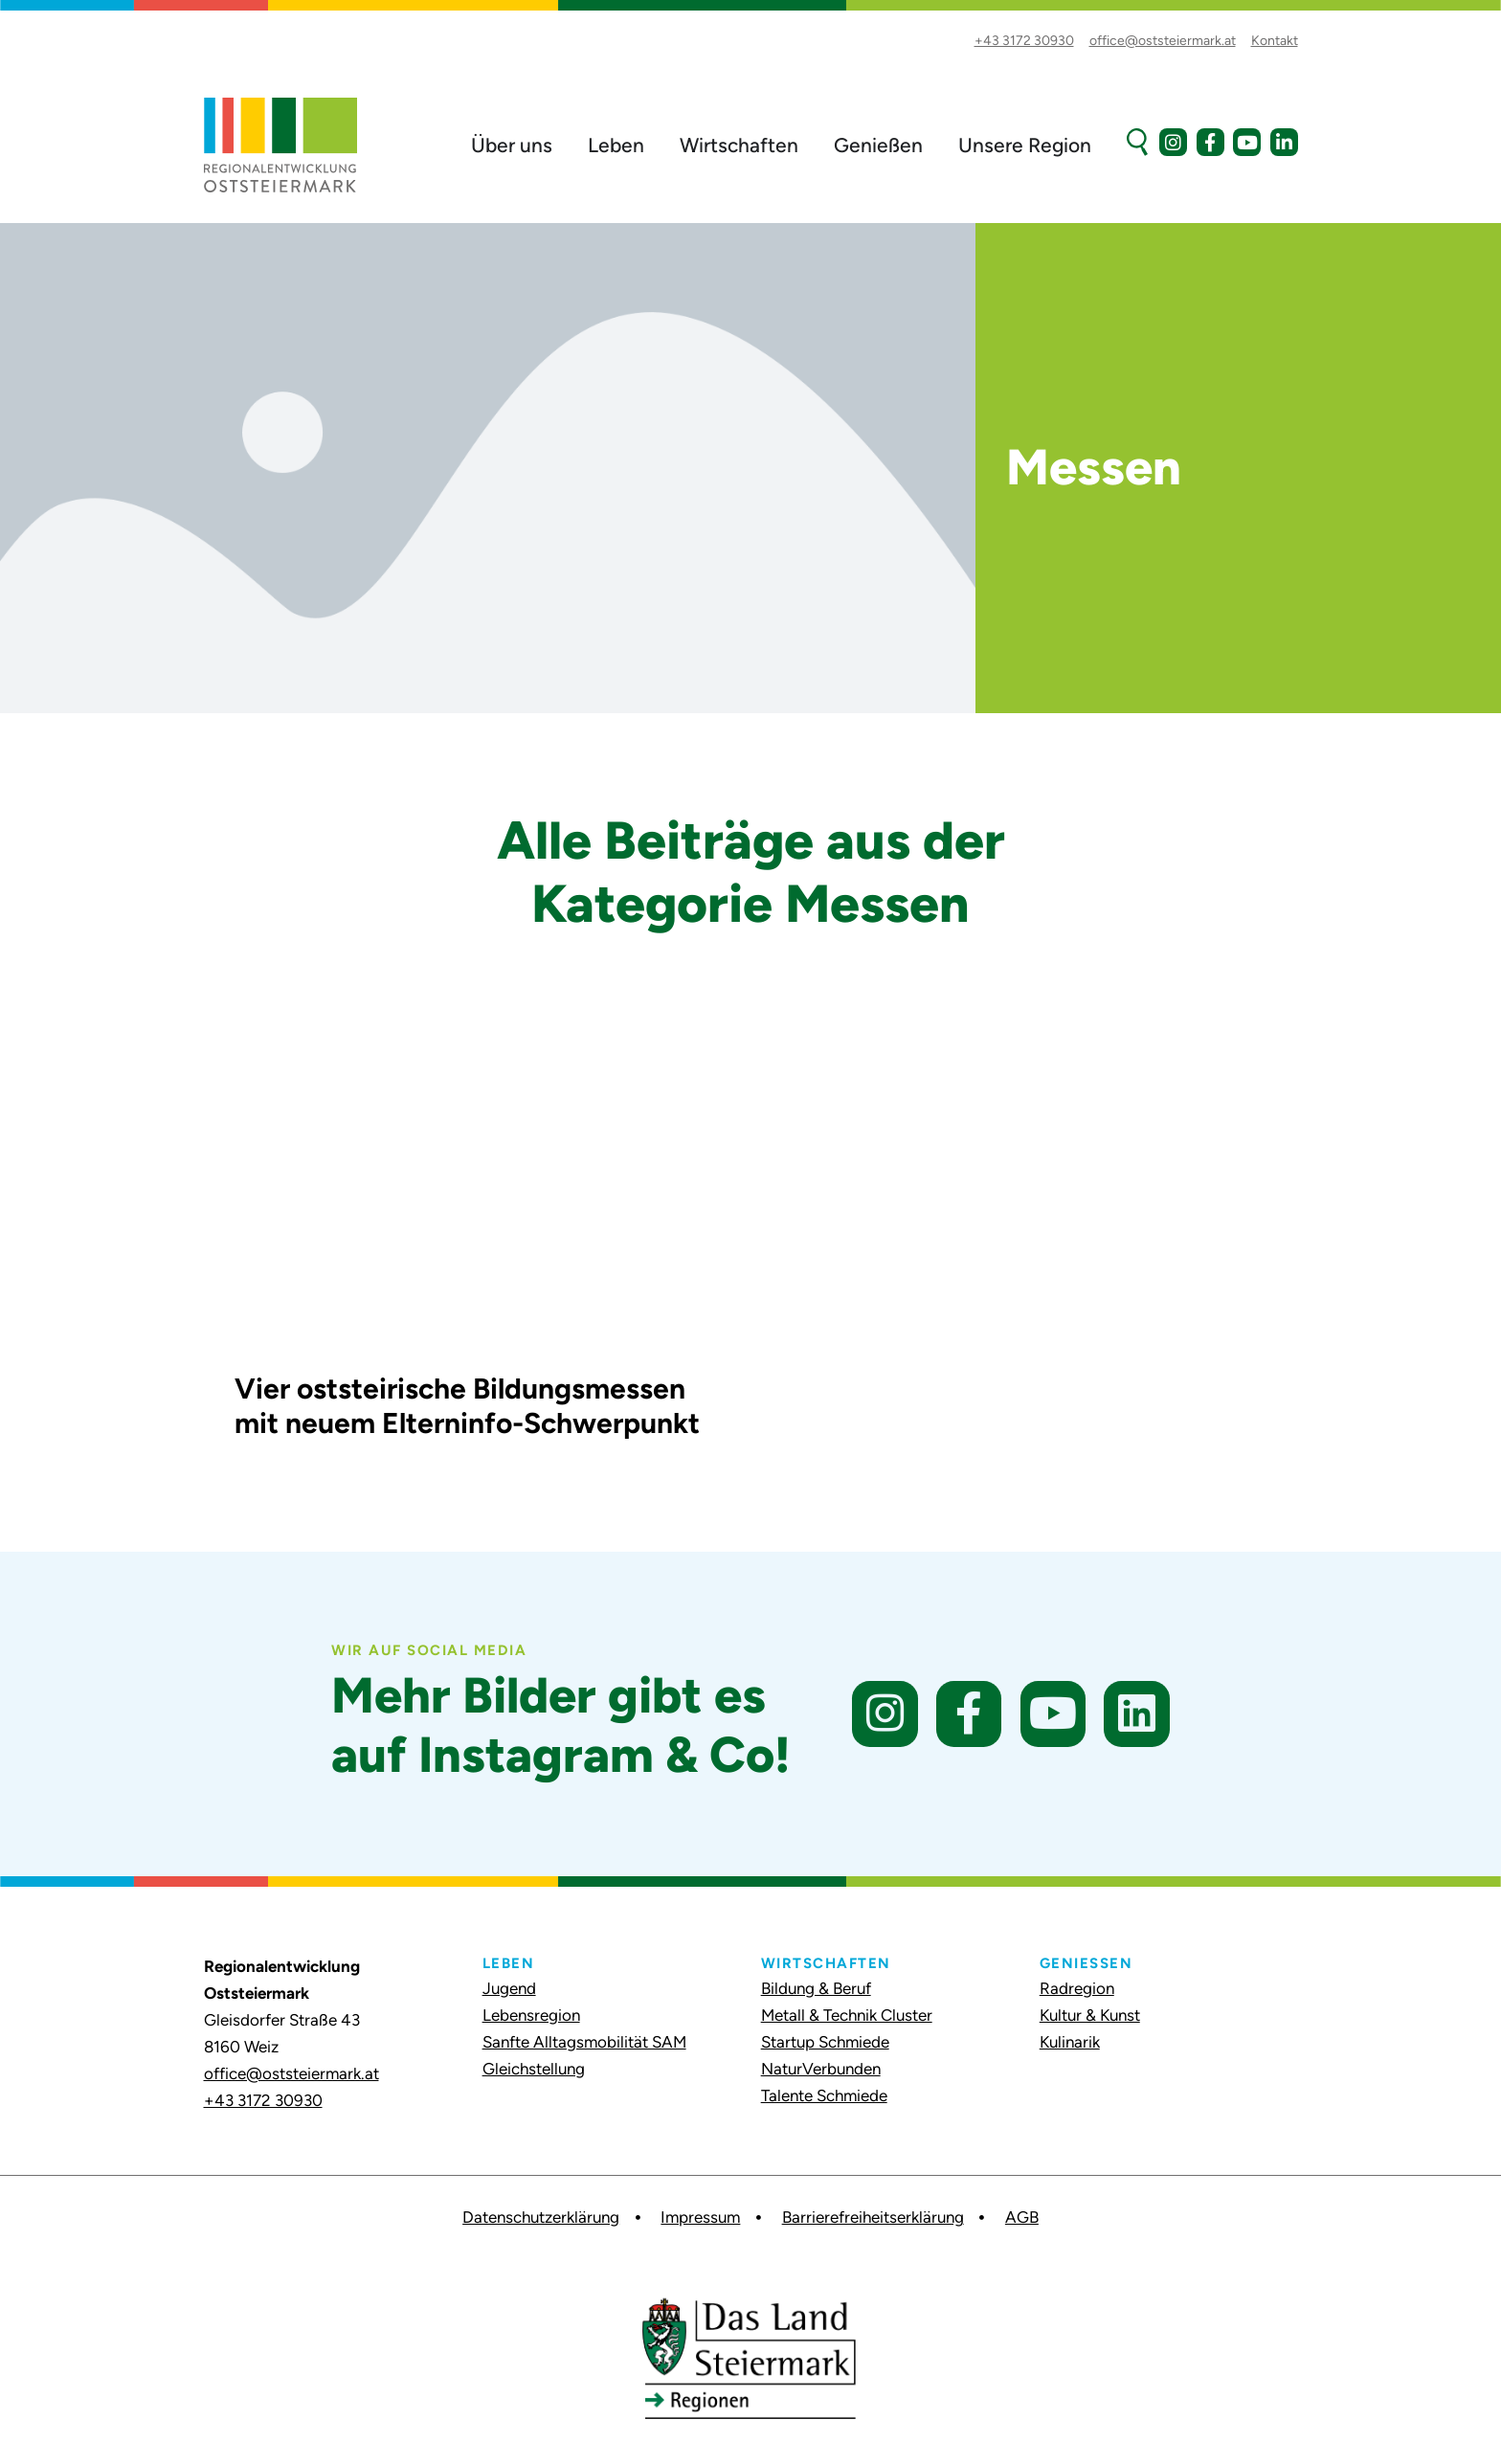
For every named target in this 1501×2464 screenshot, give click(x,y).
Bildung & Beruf (816, 1988)
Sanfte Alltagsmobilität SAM (584, 2041)
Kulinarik (1070, 2041)
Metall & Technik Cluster (846, 2015)
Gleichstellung (533, 2068)
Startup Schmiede (825, 2041)
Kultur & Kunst (1090, 2015)
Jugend (509, 1988)
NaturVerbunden (821, 2068)
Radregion (1077, 1988)
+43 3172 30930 (263, 2100)
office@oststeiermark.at (291, 2073)
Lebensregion (531, 2015)
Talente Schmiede (824, 2095)
